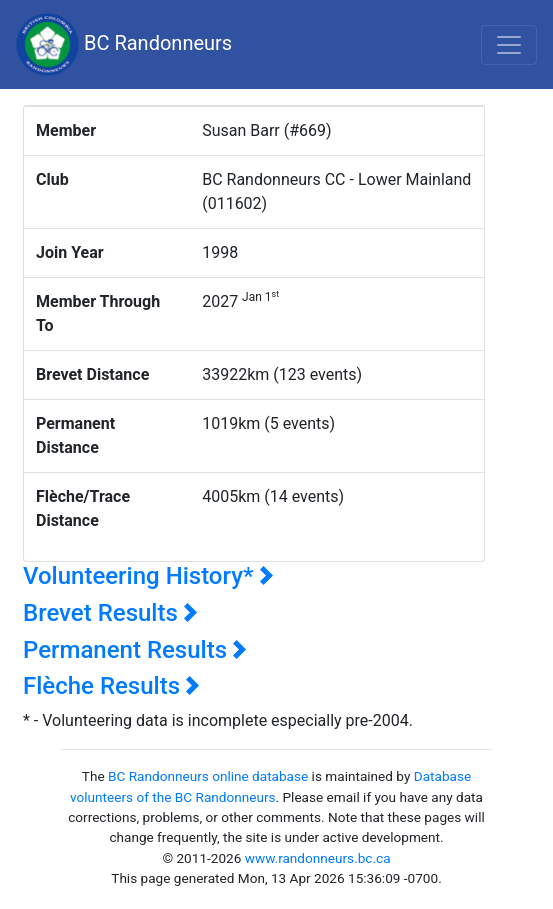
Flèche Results (111, 686)
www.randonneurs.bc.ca (318, 858)
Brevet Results (110, 613)
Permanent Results (135, 650)
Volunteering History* (148, 576)
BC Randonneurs (124, 44)
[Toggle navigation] (509, 45)
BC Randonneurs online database (208, 776)
